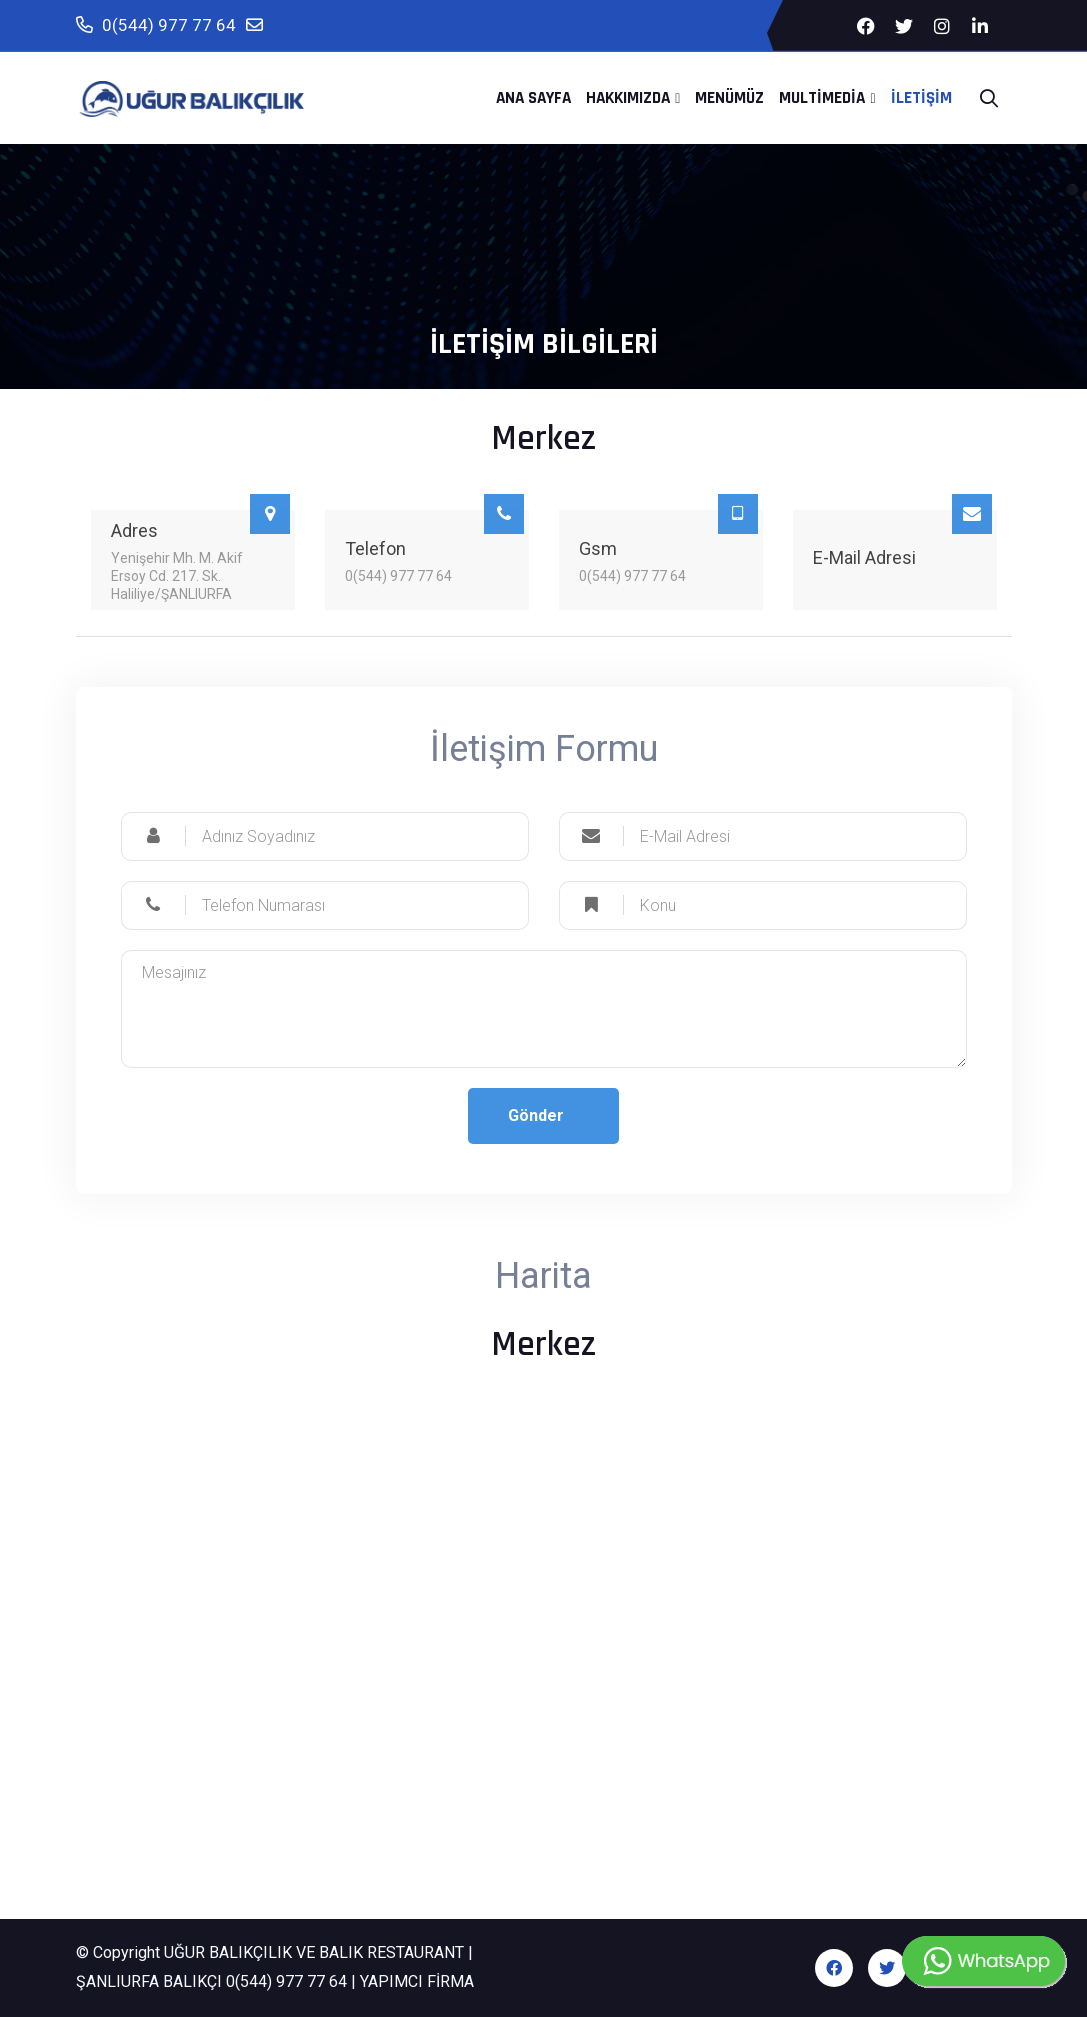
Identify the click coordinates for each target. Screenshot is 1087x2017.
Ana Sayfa (533, 98)
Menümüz (729, 98)
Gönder (536, 1115)
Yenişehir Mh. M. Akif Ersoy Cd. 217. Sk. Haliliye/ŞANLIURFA (177, 576)
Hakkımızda (628, 98)
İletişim (921, 98)
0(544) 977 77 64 (156, 25)
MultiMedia (822, 98)
